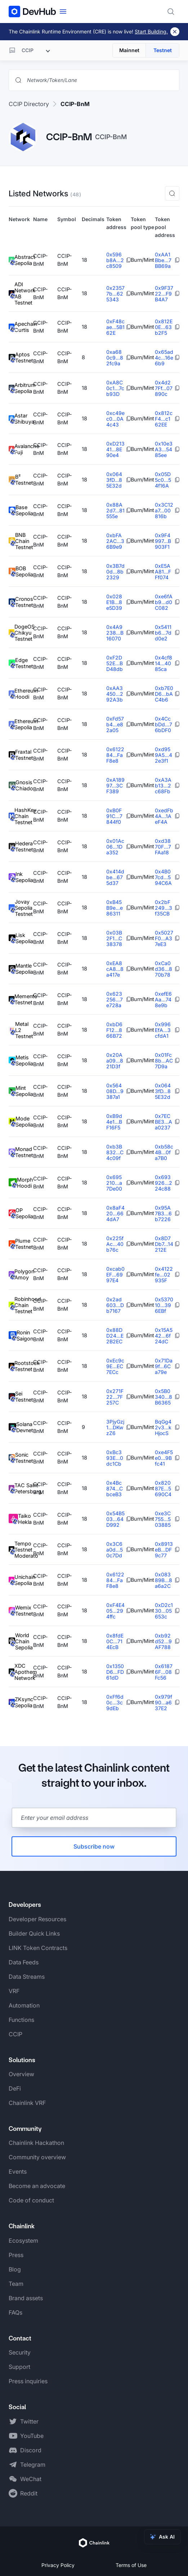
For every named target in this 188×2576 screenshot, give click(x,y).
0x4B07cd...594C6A (163, 877)
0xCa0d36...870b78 (163, 969)
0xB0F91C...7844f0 (114, 816)
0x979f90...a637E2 (163, 1702)
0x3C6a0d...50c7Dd (114, 1549)
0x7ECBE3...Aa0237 (163, 1122)
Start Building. (151, 31)
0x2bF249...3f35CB (163, 908)
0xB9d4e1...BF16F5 (114, 1122)
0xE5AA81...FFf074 (163, 571)
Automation (24, 2005)
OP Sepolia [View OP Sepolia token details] (21, 1213)
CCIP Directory (29, 104)
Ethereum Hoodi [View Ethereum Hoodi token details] (21, 694)
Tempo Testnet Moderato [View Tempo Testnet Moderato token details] (21, 1549)
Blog (15, 2269)
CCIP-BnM (75, 104)
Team (16, 2283)
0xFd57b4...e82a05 (115, 724)
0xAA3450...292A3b (114, 694)
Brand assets (26, 2298)
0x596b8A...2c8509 (115, 260)
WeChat (30, 2479)
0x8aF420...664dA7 (115, 1213)
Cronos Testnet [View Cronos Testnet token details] (21, 602)
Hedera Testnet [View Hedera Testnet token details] (21, 846)
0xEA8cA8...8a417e (115, 969)
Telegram (32, 2464)
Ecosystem (23, 2240)
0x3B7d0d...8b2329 (115, 571)
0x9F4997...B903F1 (163, 541)
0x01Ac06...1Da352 (115, 846)
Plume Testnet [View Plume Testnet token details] (21, 1244)
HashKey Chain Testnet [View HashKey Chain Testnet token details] (21, 816)
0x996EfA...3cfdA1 (163, 1030)
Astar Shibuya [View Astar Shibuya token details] (21, 418)
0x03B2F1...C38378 (114, 938)
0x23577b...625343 (115, 293)
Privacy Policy (58, 2565)
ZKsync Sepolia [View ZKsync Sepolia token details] (21, 1702)
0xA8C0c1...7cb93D (115, 388)
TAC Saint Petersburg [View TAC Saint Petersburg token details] (21, 1488)
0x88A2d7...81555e (115, 510)
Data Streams (27, 1976)
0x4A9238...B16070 (115, 632)
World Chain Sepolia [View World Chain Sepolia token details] (21, 1641)
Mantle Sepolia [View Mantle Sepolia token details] (21, 969)
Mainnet (129, 50)
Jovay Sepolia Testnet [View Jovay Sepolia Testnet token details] (21, 908)
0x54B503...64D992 (115, 1519)
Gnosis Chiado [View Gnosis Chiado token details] (21, 785)
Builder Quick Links (34, 1933)
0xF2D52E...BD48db (114, 663)
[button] (172, 193)
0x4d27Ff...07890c (164, 388)
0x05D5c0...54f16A (163, 480)
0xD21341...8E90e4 (115, 449)
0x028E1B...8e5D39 (114, 602)
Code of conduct (31, 2200)
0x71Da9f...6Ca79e (164, 1366)
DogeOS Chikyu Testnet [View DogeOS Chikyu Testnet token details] (21, 633)
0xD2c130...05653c (164, 1611)
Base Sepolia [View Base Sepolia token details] (21, 510)
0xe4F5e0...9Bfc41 (164, 1458)
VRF (14, 1991)
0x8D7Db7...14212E (164, 1244)
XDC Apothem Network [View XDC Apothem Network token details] (21, 1672)
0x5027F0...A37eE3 (164, 938)
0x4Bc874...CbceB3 (114, 1488)
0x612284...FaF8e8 (115, 755)
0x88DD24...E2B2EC (115, 1335)
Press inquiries (28, 2381)
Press (16, 2254)
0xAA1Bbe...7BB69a (163, 260)
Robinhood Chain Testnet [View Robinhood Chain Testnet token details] (21, 1305)
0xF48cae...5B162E (115, 327)
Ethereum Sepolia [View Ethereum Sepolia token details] (21, 724)
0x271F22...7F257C (115, 1397)
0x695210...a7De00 (114, 1183)
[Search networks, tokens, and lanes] (100, 80)
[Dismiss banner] (174, 31)
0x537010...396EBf (164, 1305)
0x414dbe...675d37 (115, 877)
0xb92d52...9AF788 (163, 1641)
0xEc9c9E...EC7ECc (115, 1366)
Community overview (37, 2157)
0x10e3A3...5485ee (164, 449)
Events (18, 2171)
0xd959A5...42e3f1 (163, 755)
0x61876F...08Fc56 (164, 1672)
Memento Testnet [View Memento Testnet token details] (21, 999)
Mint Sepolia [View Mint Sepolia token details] (21, 1091)
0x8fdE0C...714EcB (115, 1641)
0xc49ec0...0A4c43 (115, 419)
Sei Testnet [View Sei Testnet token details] (21, 1396)
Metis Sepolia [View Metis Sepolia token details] (21, 1060)
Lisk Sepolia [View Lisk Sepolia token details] (21, 938)
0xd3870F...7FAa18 (163, 846)
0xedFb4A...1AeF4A (164, 816)
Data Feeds (24, 1962)
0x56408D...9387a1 (115, 1091)
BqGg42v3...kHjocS (163, 1427)
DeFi (15, 2088)
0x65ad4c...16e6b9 (164, 357)
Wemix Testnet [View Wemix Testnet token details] (21, 1610)
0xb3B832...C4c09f (115, 1152)
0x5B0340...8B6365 (163, 1397)
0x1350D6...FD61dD (115, 1672)
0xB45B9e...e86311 (114, 908)
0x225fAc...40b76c (115, 1244)
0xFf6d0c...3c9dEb (115, 1702)
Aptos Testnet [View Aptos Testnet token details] (21, 357)
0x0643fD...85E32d (114, 480)
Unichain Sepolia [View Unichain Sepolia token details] (21, 1580)
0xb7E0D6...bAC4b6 (164, 694)
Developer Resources (37, 1919)
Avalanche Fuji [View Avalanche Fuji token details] (21, 449)
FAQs (15, 2312)
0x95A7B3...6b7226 (163, 1213)
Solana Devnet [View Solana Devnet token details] (21, 1427)
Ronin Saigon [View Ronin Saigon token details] (21, 1335)
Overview (21, 2074)
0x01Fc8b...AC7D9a (164, 1060)
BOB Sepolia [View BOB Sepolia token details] (21, 571)
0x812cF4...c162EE (164, 419)
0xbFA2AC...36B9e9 (115, 541)
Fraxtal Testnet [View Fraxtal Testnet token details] (21, 755)
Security (20, 2352)
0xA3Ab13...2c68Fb (163, 785)
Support (19, 2366)
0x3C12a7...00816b (164, 510)
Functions (21, 2019)
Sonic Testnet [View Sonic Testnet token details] (21, 1458)
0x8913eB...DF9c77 (164, 1549)
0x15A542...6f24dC (164, 1335)
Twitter (29, 2421)
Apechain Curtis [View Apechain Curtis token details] (21, 327)
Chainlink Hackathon (36, 2142)
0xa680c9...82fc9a (114, 357)
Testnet (162, 50)
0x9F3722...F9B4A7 (164, 293)
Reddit (28, 2493)
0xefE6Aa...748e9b (163, 999)
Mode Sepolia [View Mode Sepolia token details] (21, 1121)
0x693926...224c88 (163, 1183)
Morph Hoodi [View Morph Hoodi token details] (21, 1183)
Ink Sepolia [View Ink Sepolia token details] (21, 877)
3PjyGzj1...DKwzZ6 (115, 1427)
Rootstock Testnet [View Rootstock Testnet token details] (21, 1366)
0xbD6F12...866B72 (114, 1030)
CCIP (15, 2034)
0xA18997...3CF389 (115, 785)
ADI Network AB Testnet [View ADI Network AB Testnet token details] (21, 293)
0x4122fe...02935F (164, 1274)
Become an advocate (37, 2185)
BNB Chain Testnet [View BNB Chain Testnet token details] (21, 541)
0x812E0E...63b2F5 (164, 327)
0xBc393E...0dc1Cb (114, 1458)
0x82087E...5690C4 (163, 1488)
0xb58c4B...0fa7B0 (164, 1152)
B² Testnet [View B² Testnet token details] (21, 480)
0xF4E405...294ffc (115, 1611)
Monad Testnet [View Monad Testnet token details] (21, 1152)
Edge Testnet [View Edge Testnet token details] (21, 663)
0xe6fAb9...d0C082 (164, 602)
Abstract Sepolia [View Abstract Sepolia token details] (21, 260)
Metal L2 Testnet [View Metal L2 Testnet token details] (21, 1030)
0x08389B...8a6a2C (163, 1580)
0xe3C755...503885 (163, 1519)
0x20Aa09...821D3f (114, 1060)
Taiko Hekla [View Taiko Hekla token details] (20, 1519)
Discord (30, 2450)
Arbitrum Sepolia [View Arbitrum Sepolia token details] (21, 388)
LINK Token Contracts (38, 1947)
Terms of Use (131, 2565)
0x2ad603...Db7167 (115, 1305)
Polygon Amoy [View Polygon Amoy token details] (21, 1274)
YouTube (32, 2435)
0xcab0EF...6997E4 (115, 1274)
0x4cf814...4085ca (163, 663)
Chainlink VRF (27, 2102)
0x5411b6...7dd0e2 (163, 632)
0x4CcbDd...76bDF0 (163, 724)
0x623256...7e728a (114, 999)
